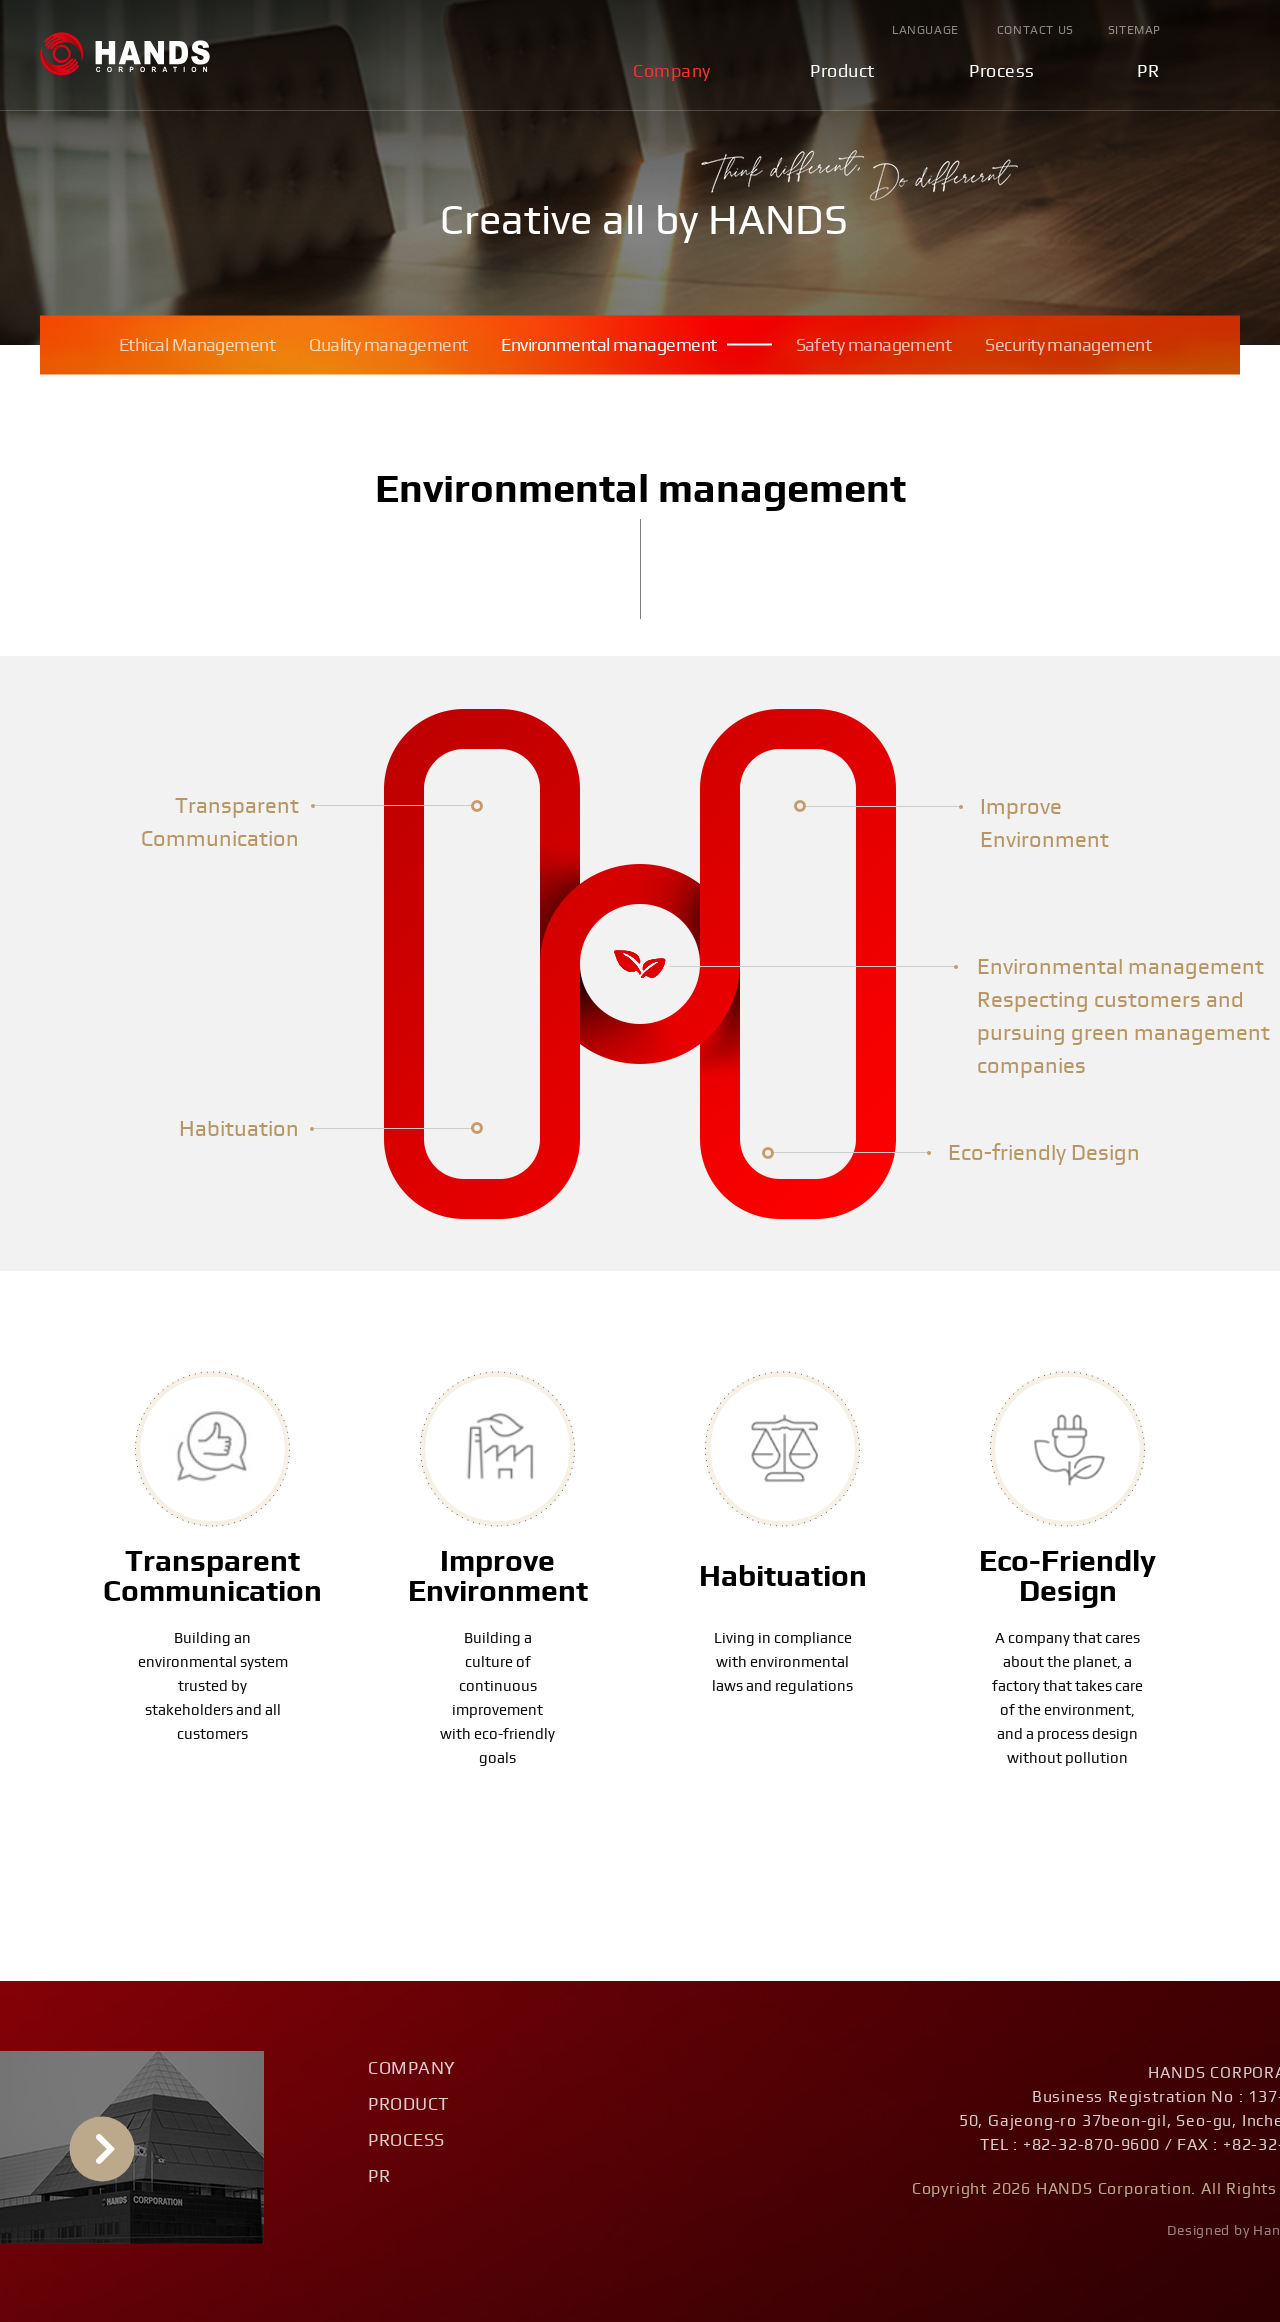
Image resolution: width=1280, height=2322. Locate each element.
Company (672, 72)
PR (1148, 72)
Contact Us (1035, 30)
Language (925, 30)
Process (1002, 72)
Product (842, 72)
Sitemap (1134, 30)
